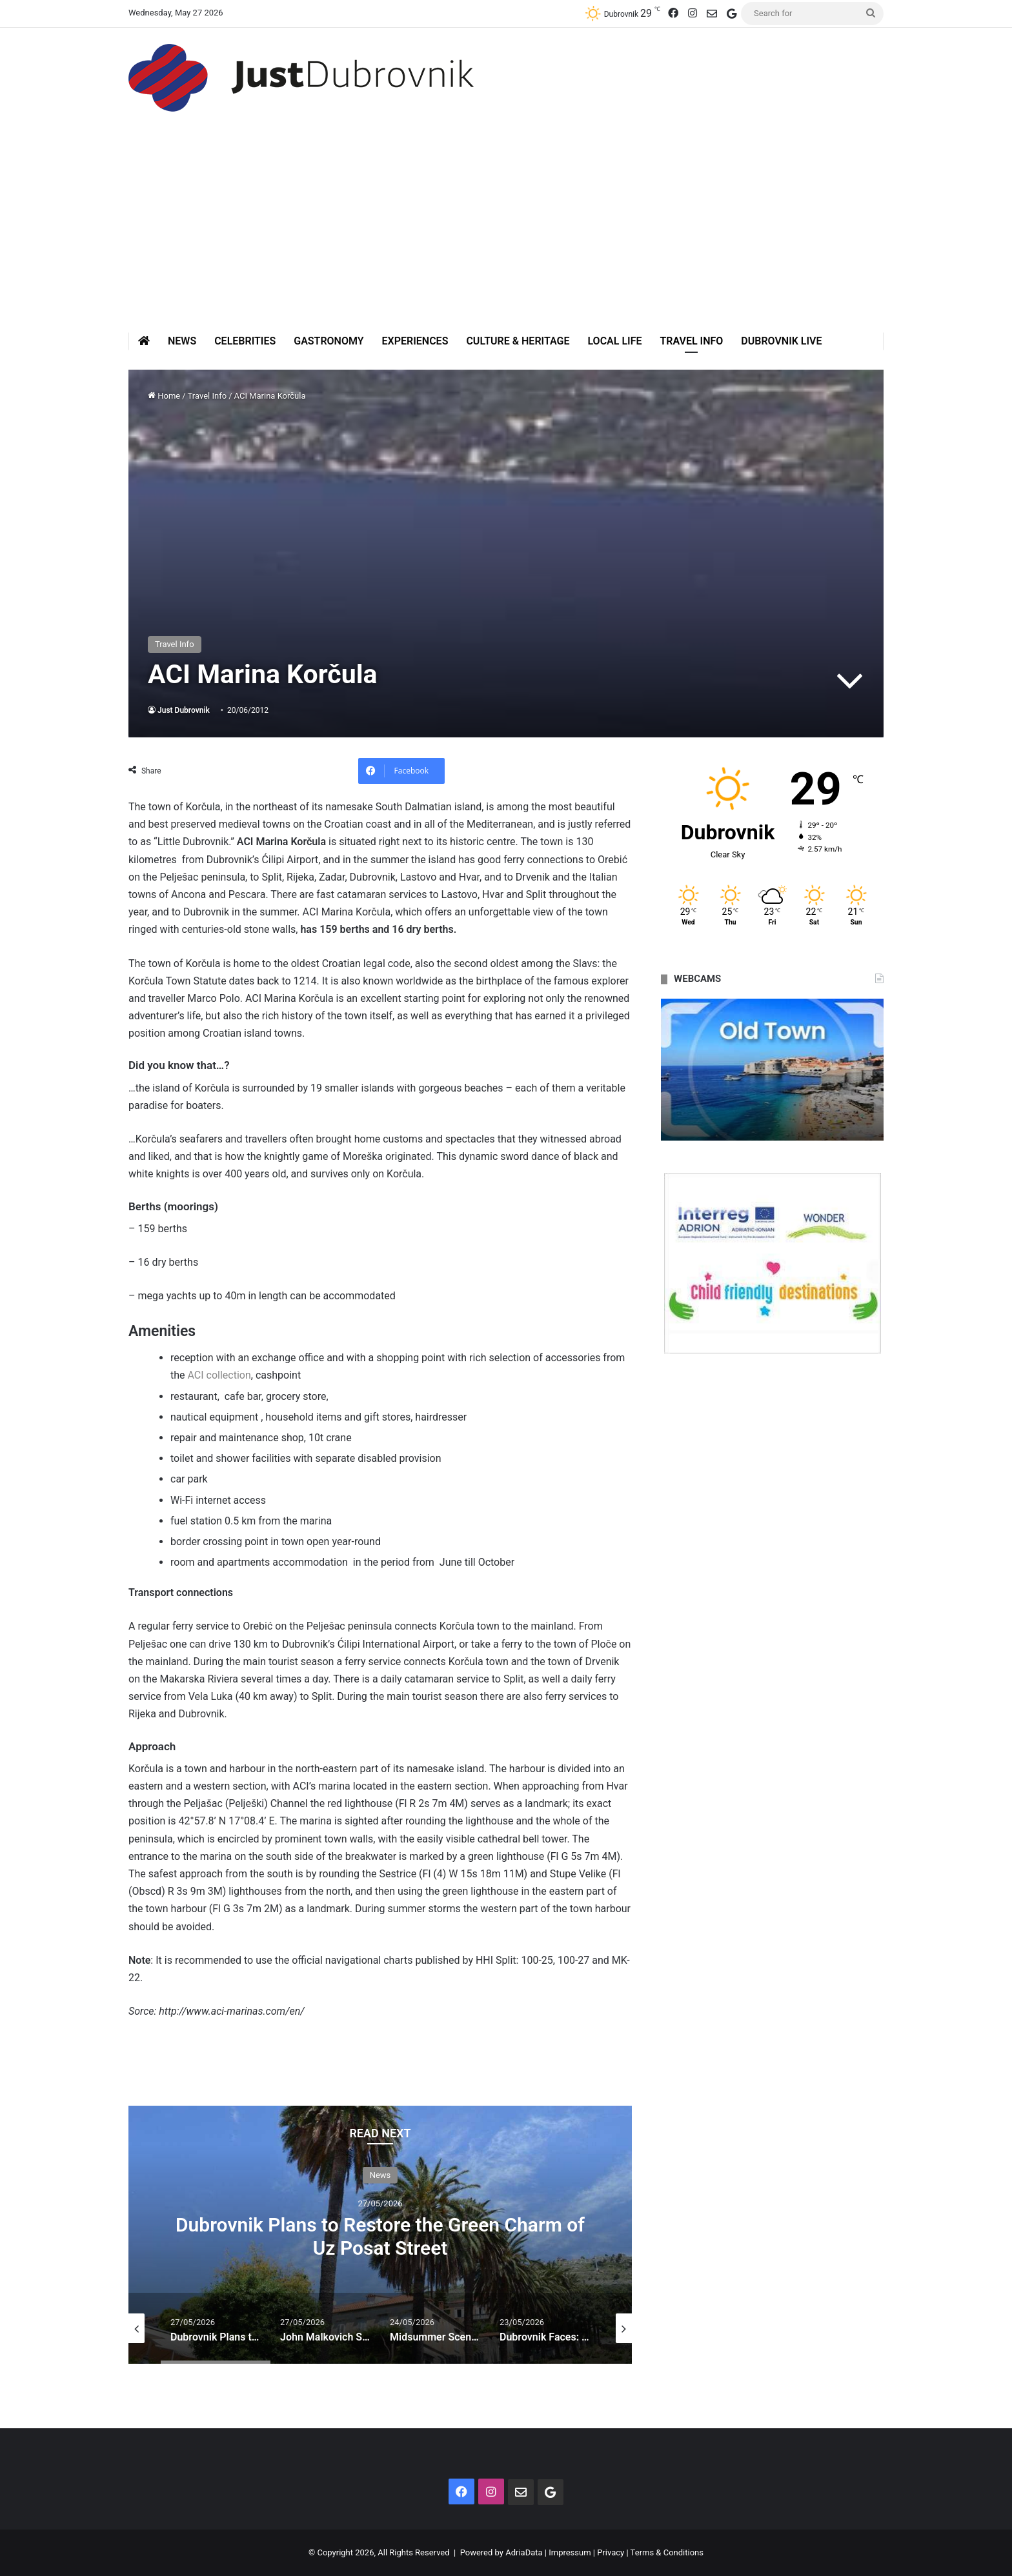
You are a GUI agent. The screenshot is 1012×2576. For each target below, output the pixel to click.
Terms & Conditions (667, 2552)
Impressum (570, 2552)
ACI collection (219, 1375)
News (182, 341)
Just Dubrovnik (183, 710)
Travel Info (691, 341)
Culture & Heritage (517, 341)
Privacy (610, 2552)
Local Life (614, 341)
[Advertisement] (506, 235)
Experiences (415, 341)
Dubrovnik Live (781, 341)
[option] (380, 2235)
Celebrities (245, 341)
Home (164, 396)
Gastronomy (328, 341)
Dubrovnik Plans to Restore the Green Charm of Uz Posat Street (380, 2236)
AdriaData (523, 2552)
